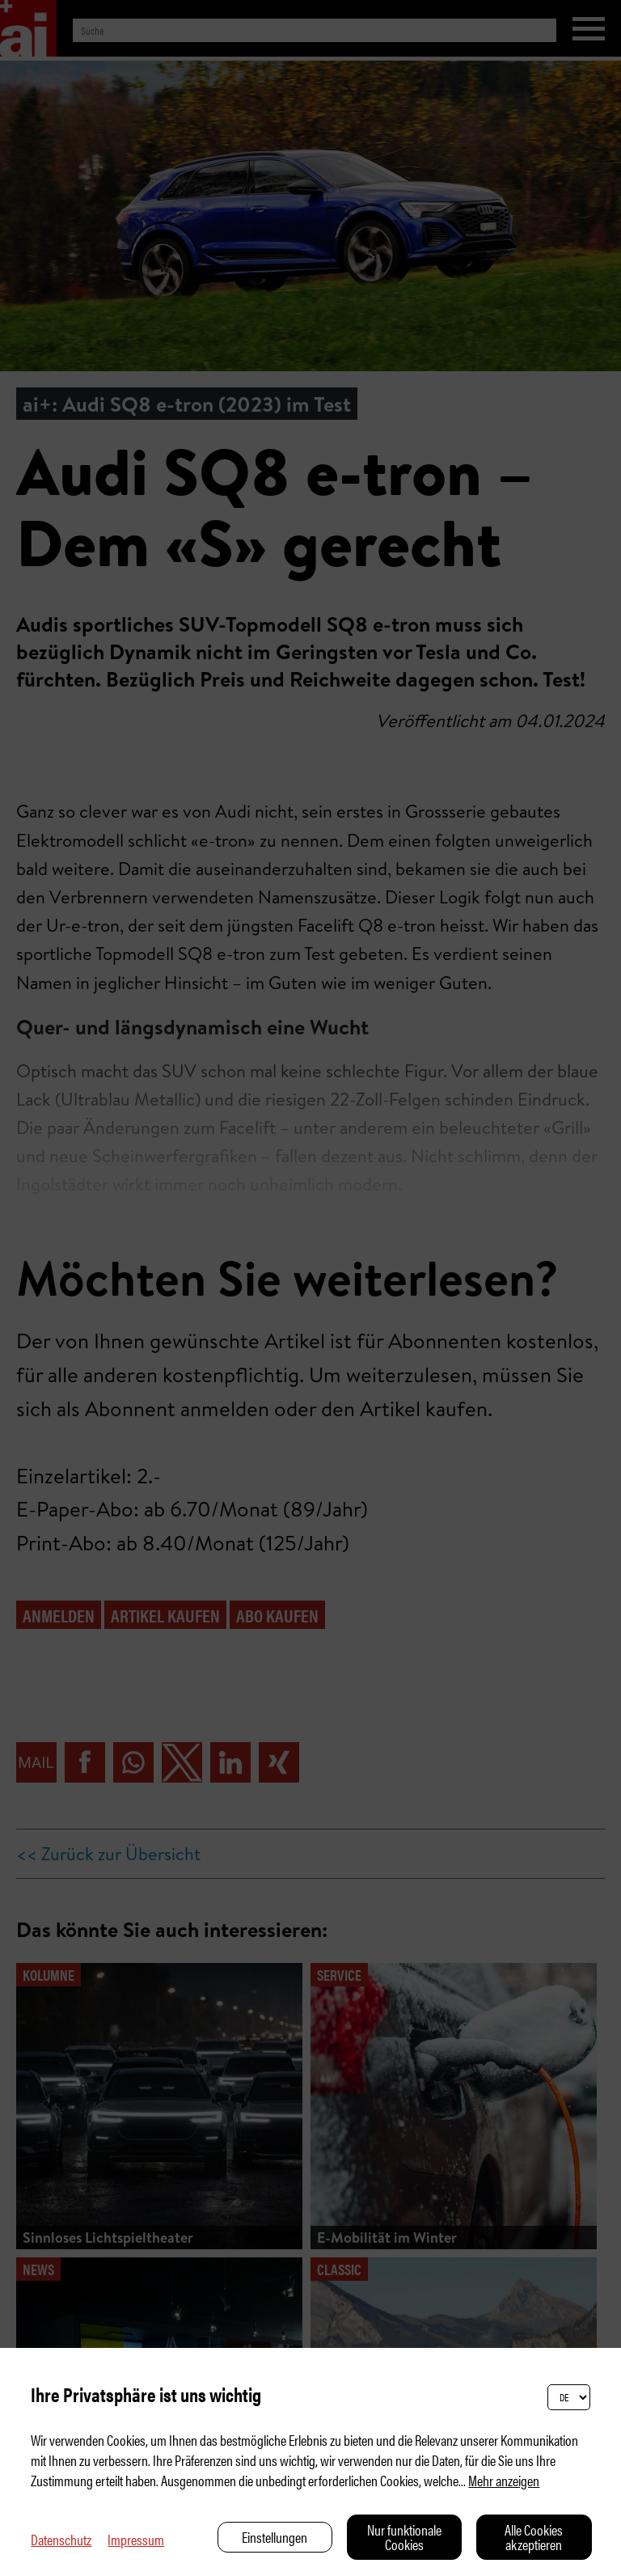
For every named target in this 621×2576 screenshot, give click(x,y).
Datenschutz (61, 2539)
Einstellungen (274, 2537)
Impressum (136, 2539)
